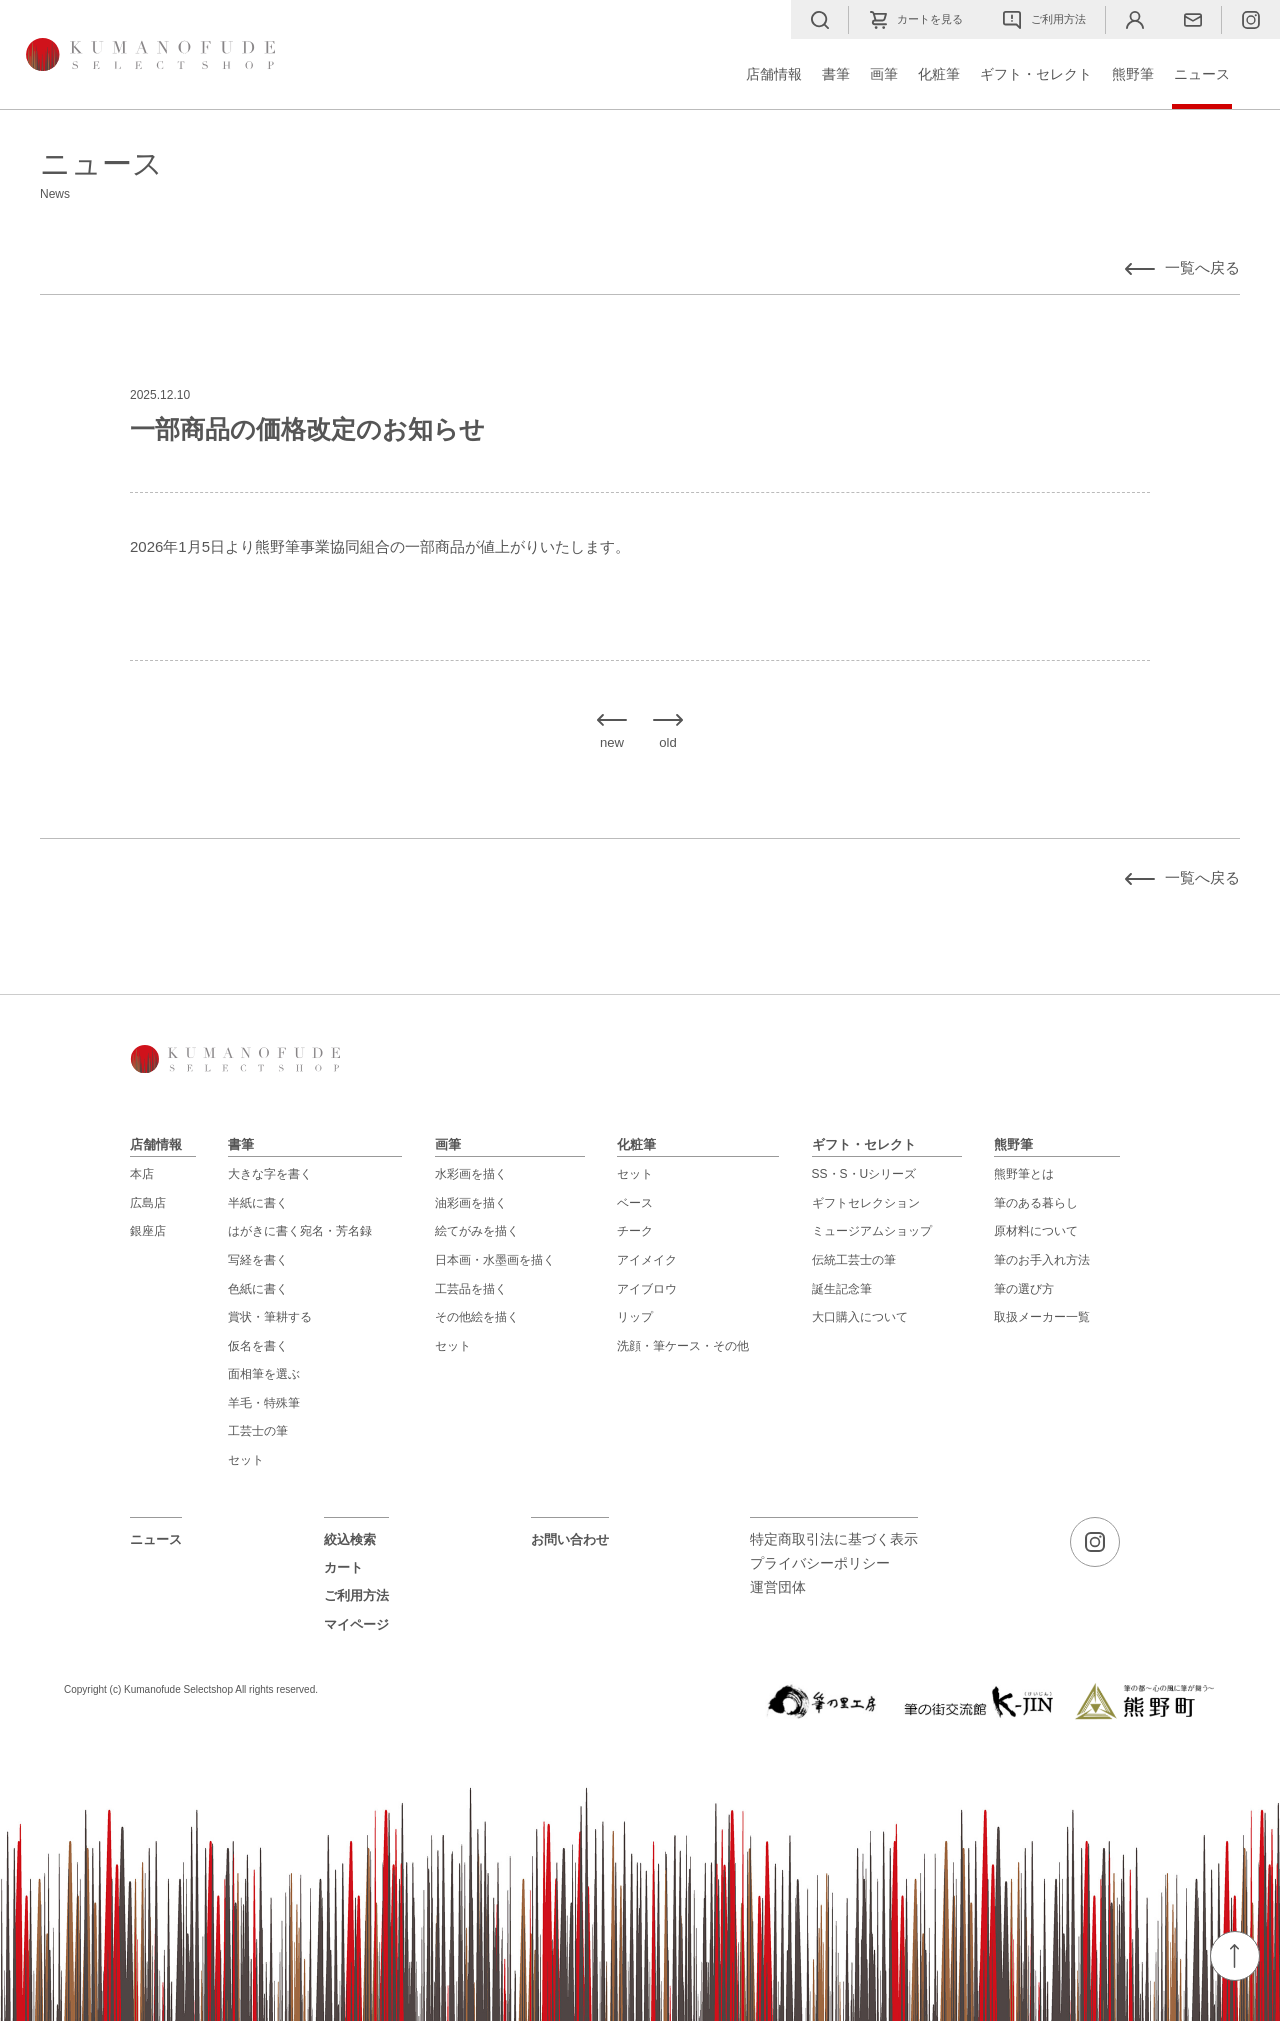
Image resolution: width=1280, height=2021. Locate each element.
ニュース (1202, 74)
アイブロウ (647, 1289)
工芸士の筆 (258, 1431)
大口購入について (860, 1317)
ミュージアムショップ (872, 1231)
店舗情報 (774, 74)
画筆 (884, 74)
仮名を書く (258, 1346)
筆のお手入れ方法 (1042, 1260)
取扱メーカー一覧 (1042, 1317)
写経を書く (258, 1260)
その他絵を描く (477, 1317)
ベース (635, 1203)
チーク (635, 1231)
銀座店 (148, 1231)
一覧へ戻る (1202, 267)
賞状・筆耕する (270, 1317)
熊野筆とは (1024, 1174)
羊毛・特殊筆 (264, 1403)
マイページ (356, 1624)
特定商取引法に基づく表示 (834, 1539)
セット (246, 1460)
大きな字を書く (270, 1174)
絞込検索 (350, 1539)
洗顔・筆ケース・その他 (683, 1346)
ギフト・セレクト (1036, 74)
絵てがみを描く (477, 1231)
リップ (635, 1317)
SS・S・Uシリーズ (864, 1174)
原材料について (1036, 1231)
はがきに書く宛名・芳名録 (300, 1231)
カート (343, 1567)
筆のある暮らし (1036, 1203)
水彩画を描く (471, 1174)
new (612, 742)
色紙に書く (258, 1289)
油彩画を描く (471, 1203)
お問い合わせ (570, 1539)
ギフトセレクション (866, 1203)
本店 (142, 1174)
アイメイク (647, 1260)
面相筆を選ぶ (264, 1374)
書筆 (836, 74)
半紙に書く (258, 1203)
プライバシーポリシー (820, 1563)
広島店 (148, 1203)
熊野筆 (1133, 74)
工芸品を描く (471, 1289)
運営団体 (778, 1587)
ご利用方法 (1044, 20)
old (668, 742)
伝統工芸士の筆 (854, 1260)
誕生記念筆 (842, 1289)
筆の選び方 (1024, 1289)
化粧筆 (939, 74)
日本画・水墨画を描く (495, 1260)
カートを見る (916, 20)
